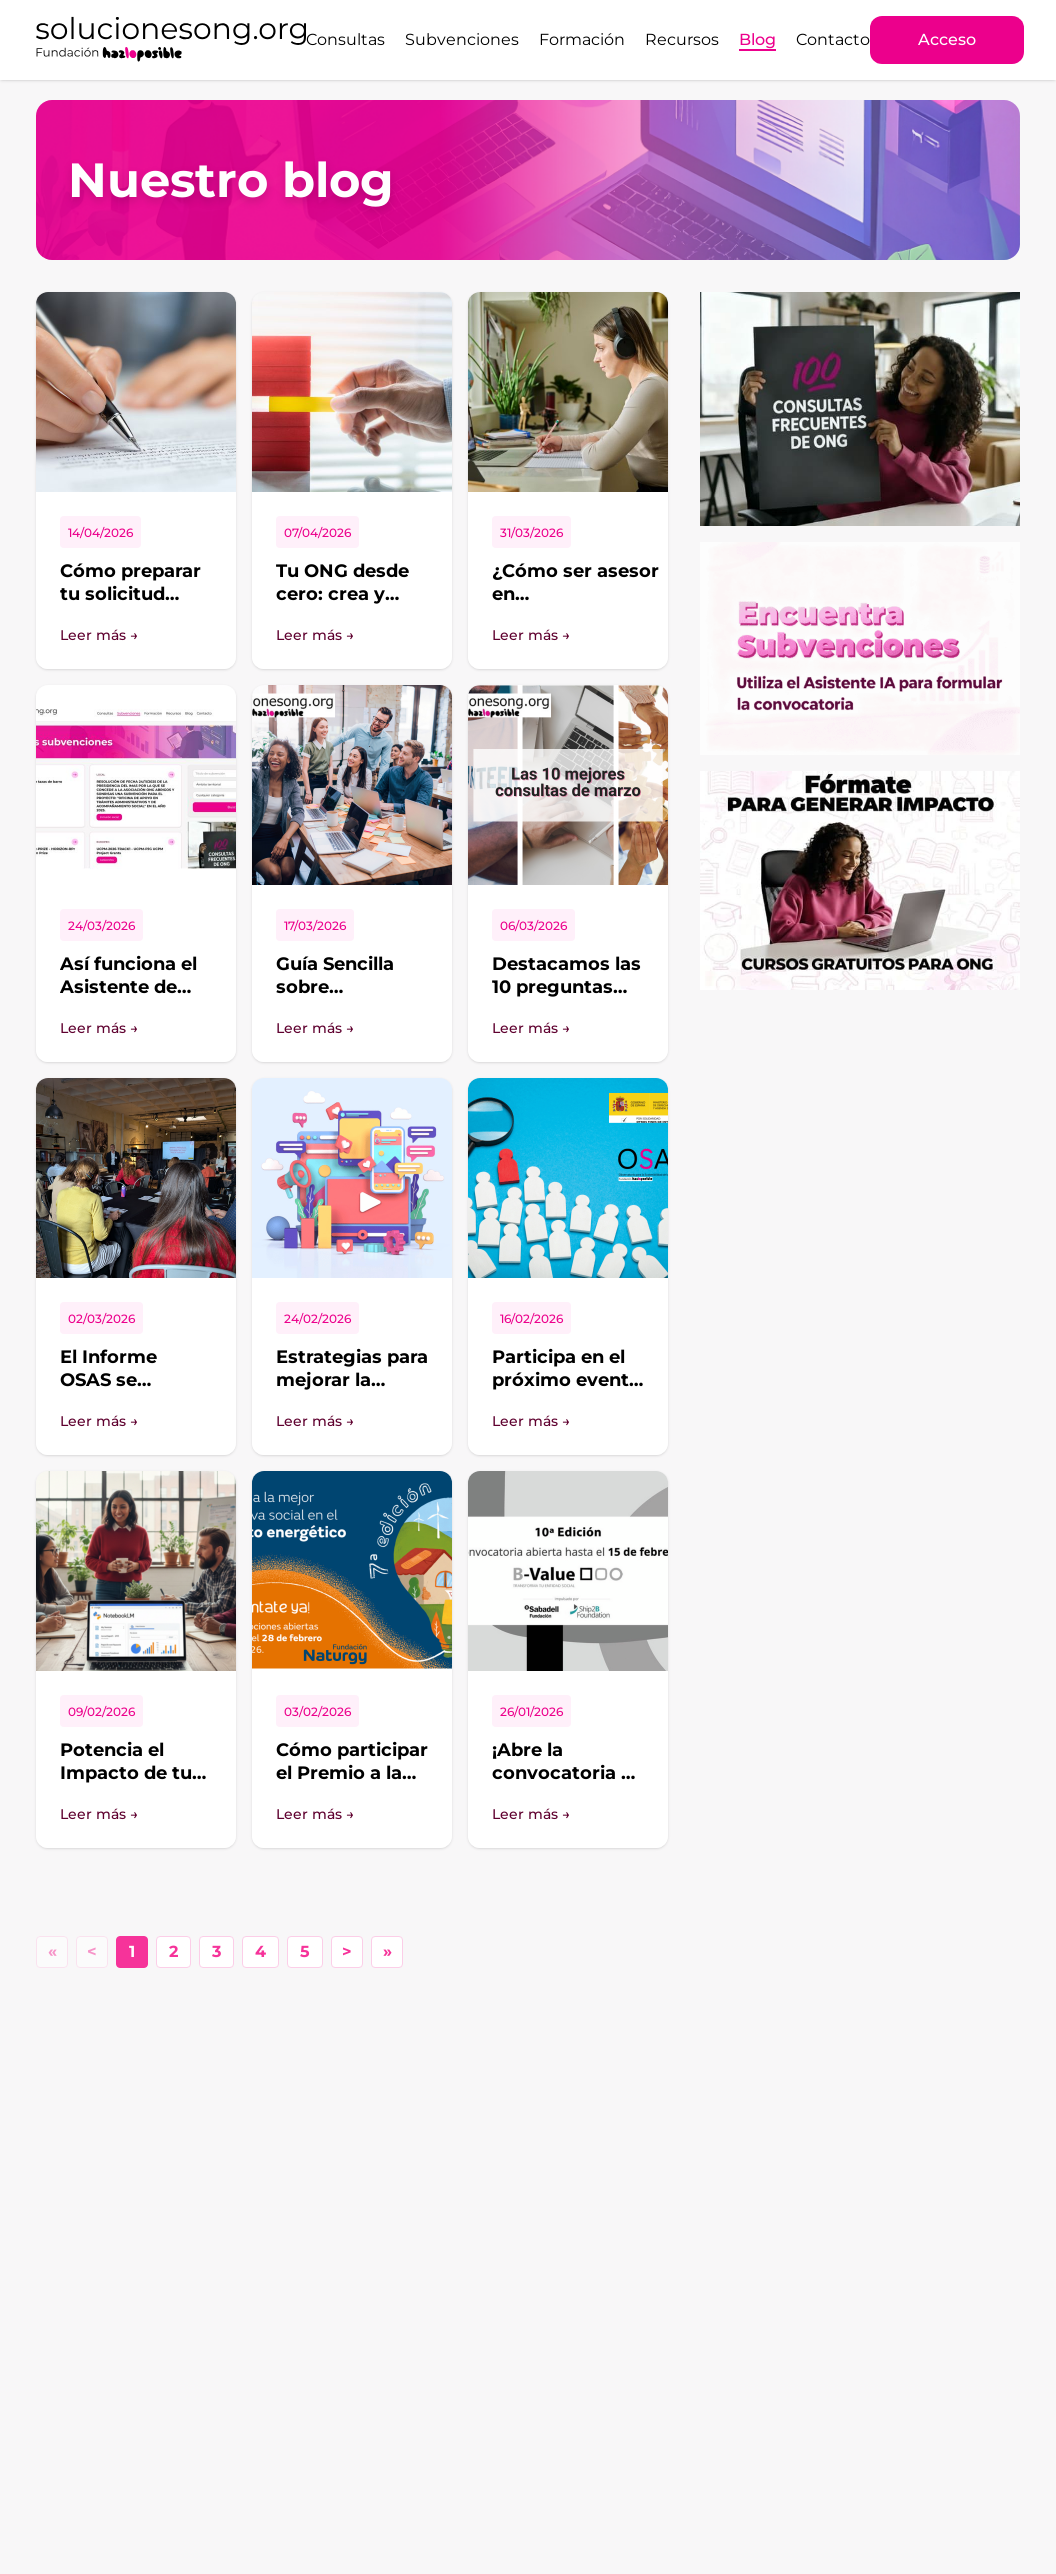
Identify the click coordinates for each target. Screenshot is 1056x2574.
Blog (757, 39)
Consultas (345, 39)
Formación (582, 39)
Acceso (947, 39)
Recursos (682, 39)
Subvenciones (462, 39)
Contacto (833, 39)
